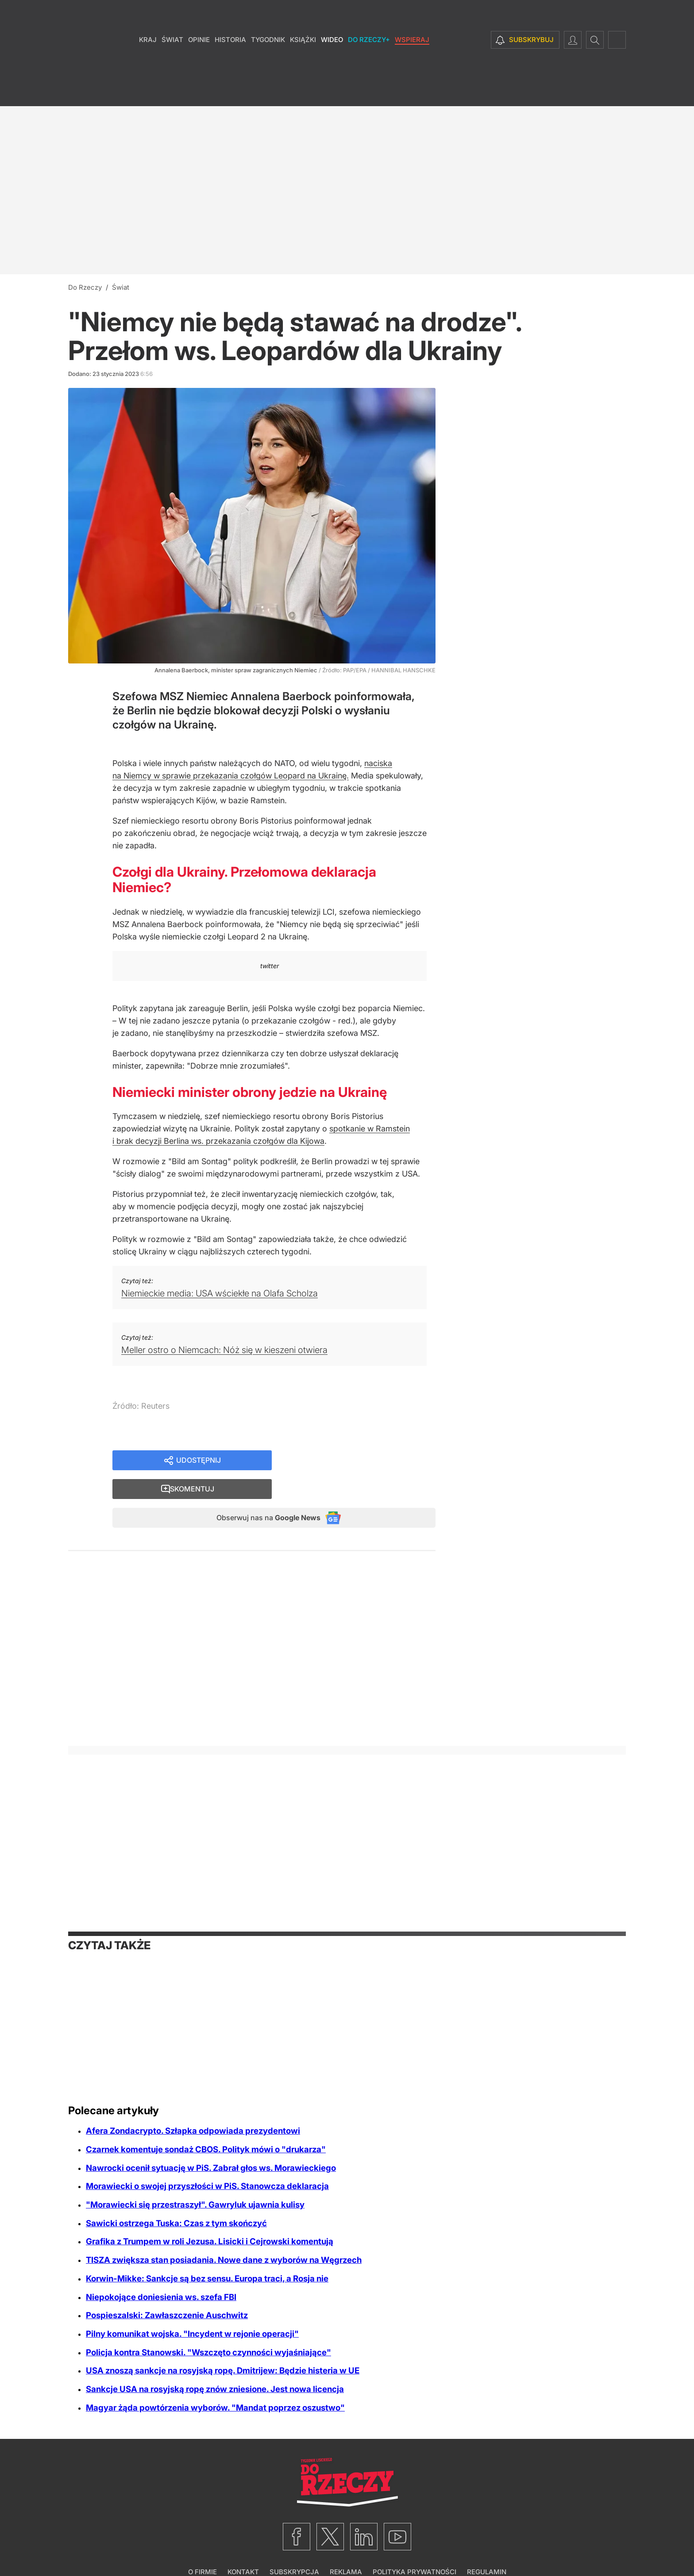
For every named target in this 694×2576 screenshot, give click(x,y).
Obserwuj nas (260, 1492)
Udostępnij (199, 1461)
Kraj (148, 66)
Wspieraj (412, 66)
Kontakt (243, 2547)
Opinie (199, 66)
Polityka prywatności (414, 2547)
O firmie (202, 2547)
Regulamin (486, 2547)
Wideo (332, 66)
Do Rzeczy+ (369, 66)
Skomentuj (364, 1461)
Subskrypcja (294, 2547)
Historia (230, 66)
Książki (303, 66)
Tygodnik (268, 66)
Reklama (346, 2547)
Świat (172, 66)
